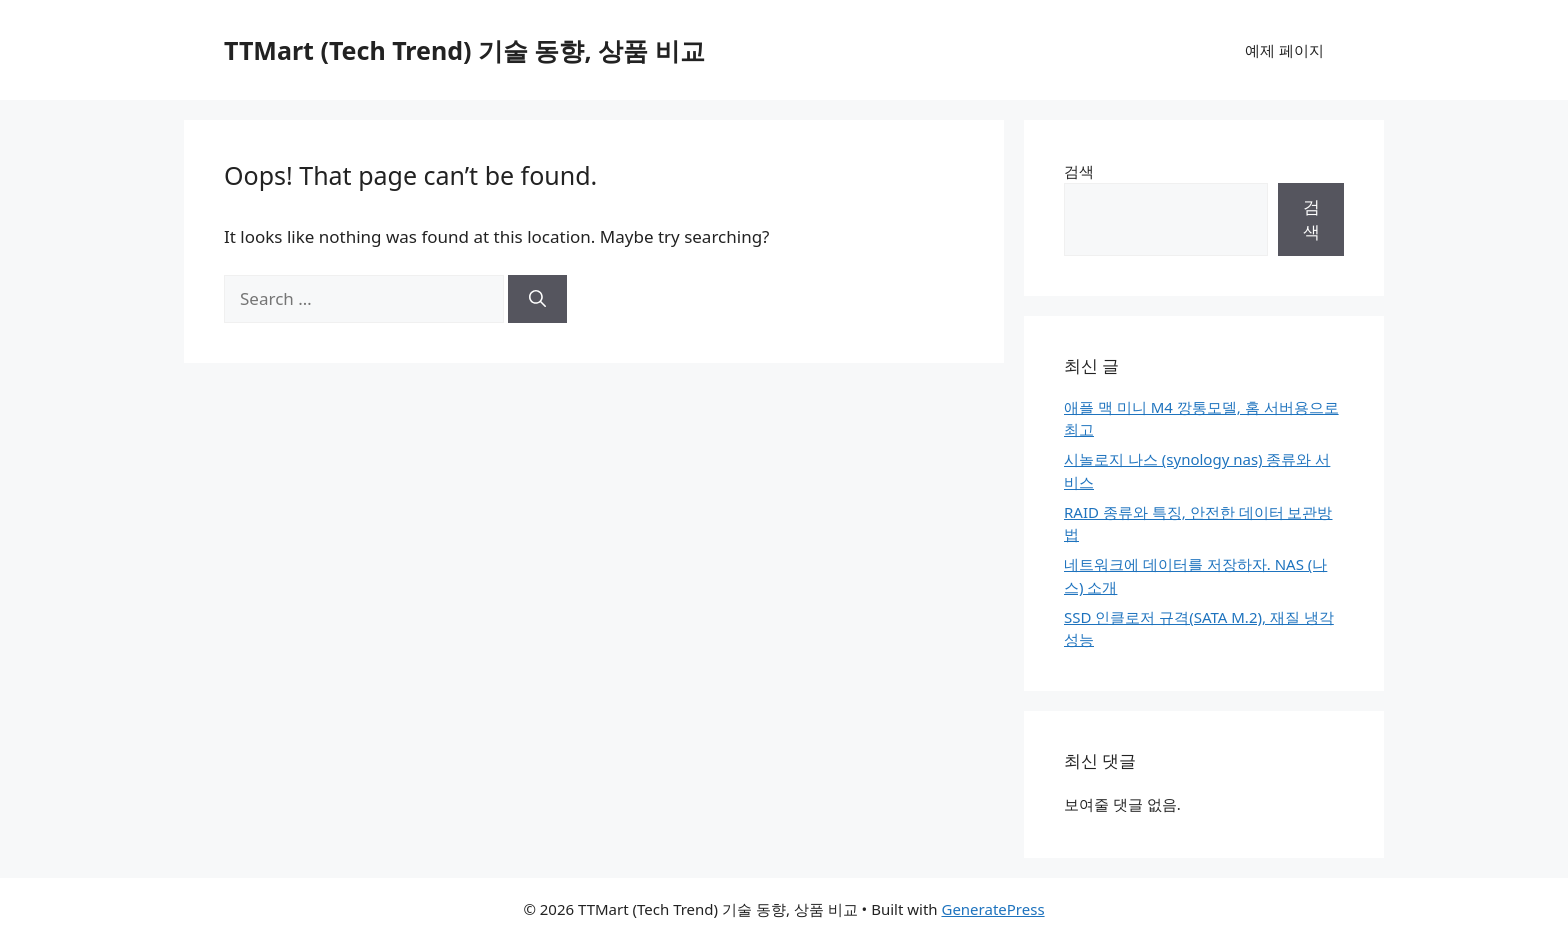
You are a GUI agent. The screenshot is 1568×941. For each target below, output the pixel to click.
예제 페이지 (1284, 50)
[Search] (537, 299)
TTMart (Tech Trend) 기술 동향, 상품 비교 (464, 50)
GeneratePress (992, 909)
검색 (1079, 171)
